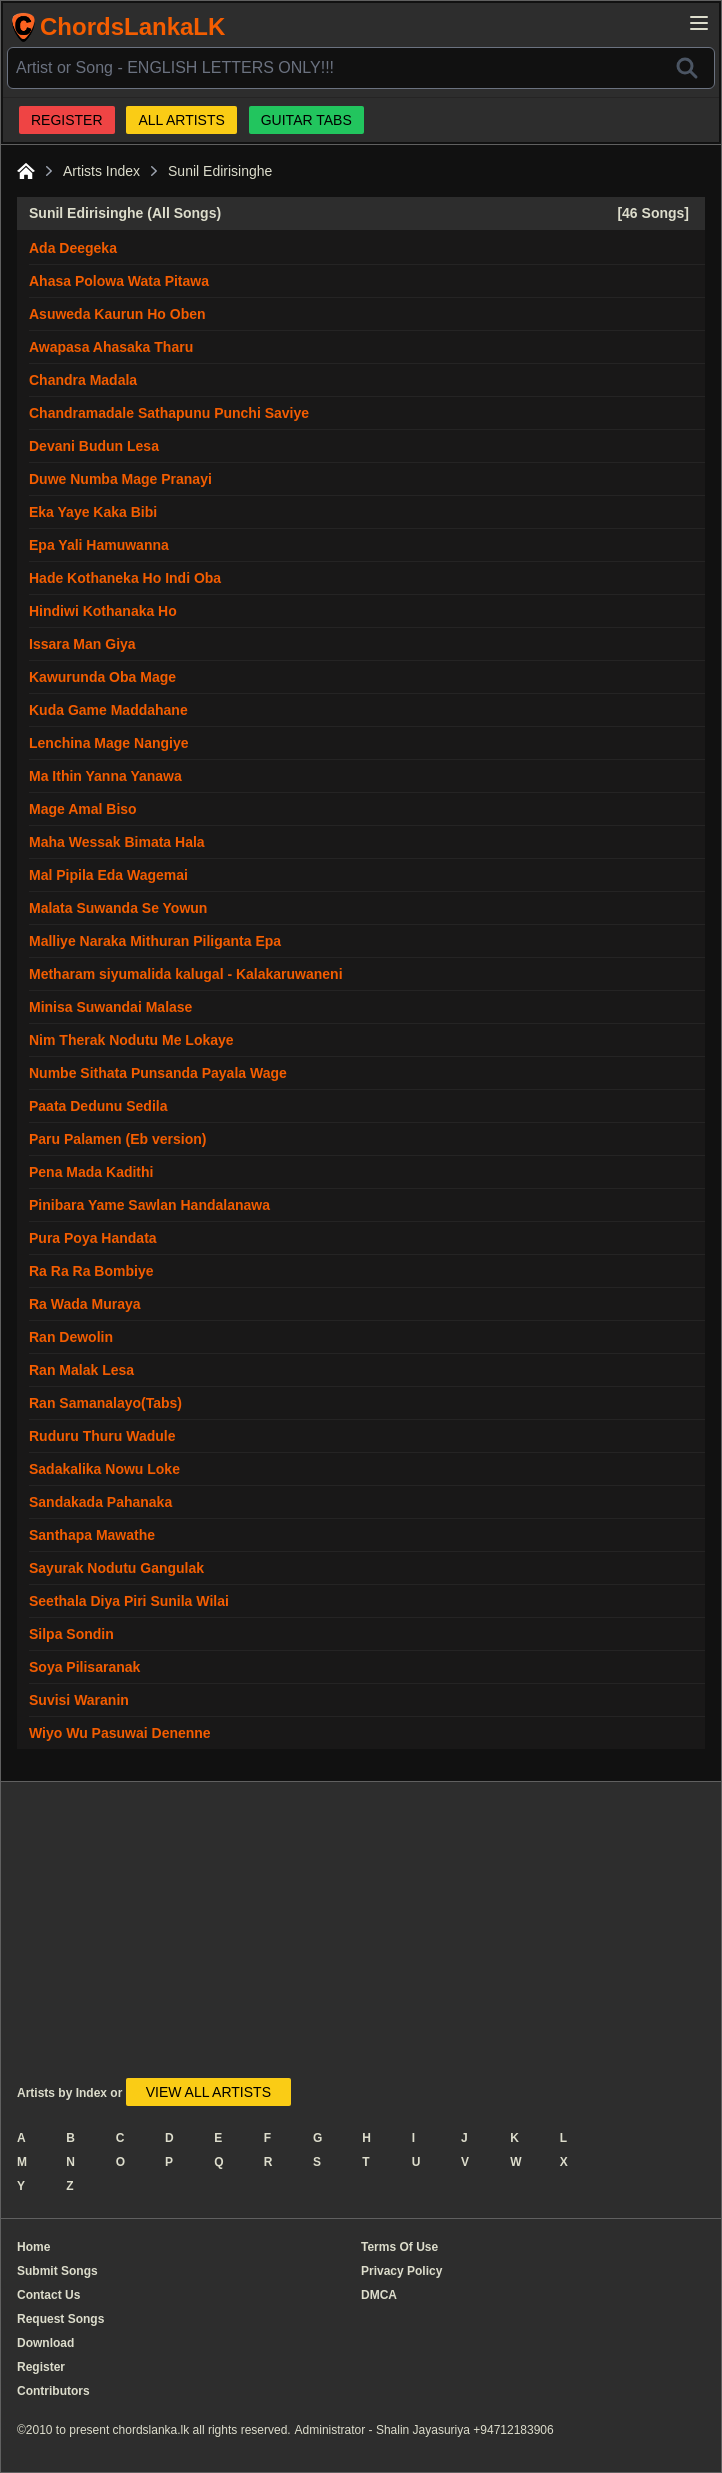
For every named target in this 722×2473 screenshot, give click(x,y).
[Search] (687, 68)
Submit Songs (57, 2271)
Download (45, 2343)
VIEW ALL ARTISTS (208, 2092)
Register (41, 2367)
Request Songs (60, 2319)
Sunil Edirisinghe (220, 171)
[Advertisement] (309, 1938)
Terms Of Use (399, 2247)
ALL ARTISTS (181, 120)
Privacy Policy (401, 2271)
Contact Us (48, 2295)
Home (33, 2247)
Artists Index (101, 171)
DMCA (379, 2295)
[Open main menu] (699, 23)
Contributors (53, 2391)
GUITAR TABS (306, 120)
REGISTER (67, 120)
